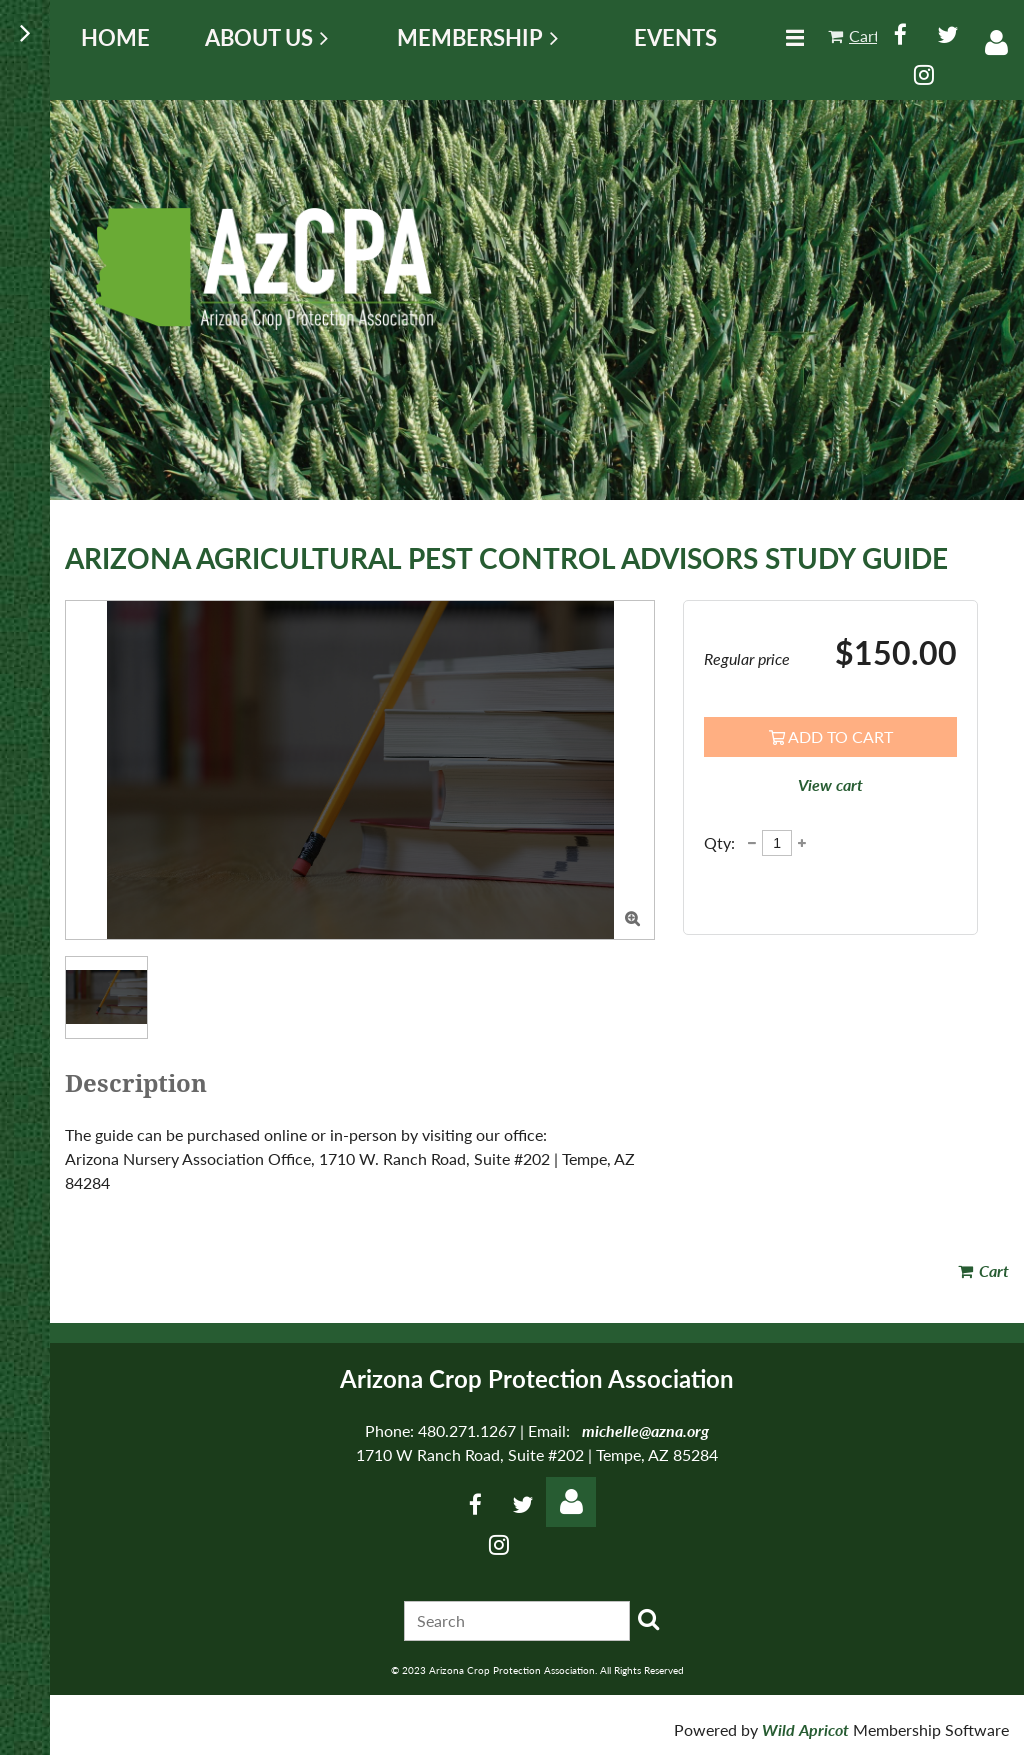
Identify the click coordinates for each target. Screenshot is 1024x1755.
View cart (830, 784)
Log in (996, 43)
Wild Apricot (805, 1729)
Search (649, 1619)
